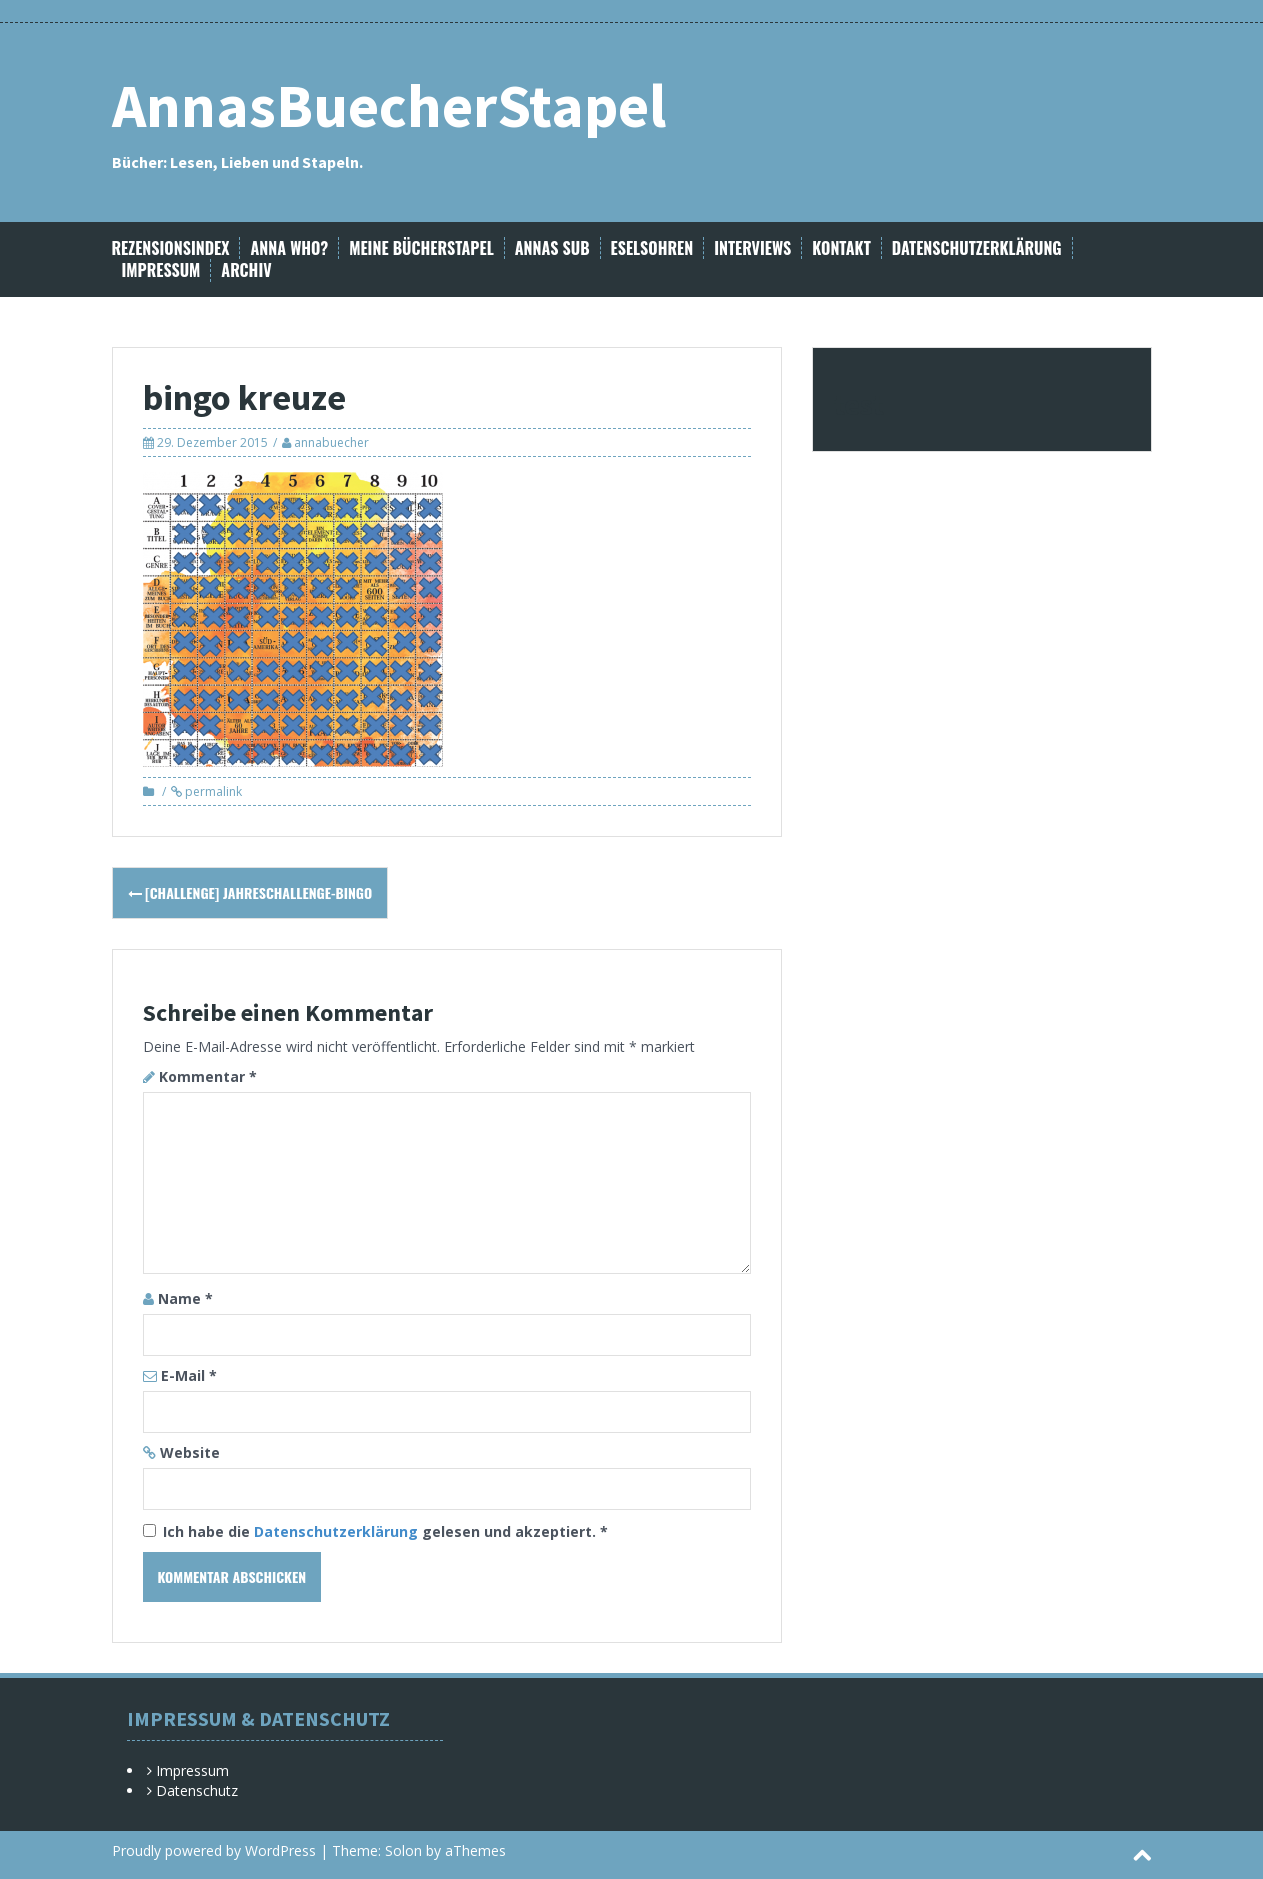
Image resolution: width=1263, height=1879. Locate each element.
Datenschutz (197, 1790)
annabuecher (331, 442)
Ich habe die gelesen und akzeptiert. (375, 1531)
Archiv (246, 270)
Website (190, 1452)
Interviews (752, 248)
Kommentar (208, 1076)
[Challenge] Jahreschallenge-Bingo (250, 892)
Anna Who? (289, 248)
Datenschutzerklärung (977, 248)
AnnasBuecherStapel (389, 105)
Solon (403, 1850)
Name (185, 1298)
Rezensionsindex (171, 248)
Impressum (161, 270)
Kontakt (841, 248)
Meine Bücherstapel (421, 248)
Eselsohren (652, 248)
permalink (212, 791)
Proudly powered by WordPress (214, 1850)
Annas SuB (552, 248)
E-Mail (189, 1375)
